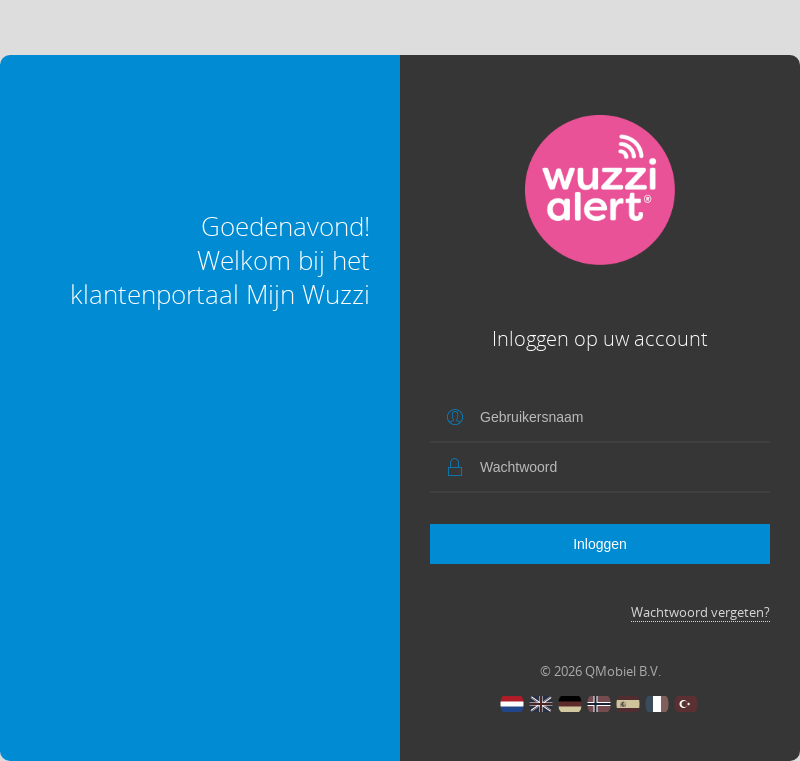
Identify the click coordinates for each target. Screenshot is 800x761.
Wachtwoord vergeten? (700, 612)
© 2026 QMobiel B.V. (600, 671)
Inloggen (600, 544)
